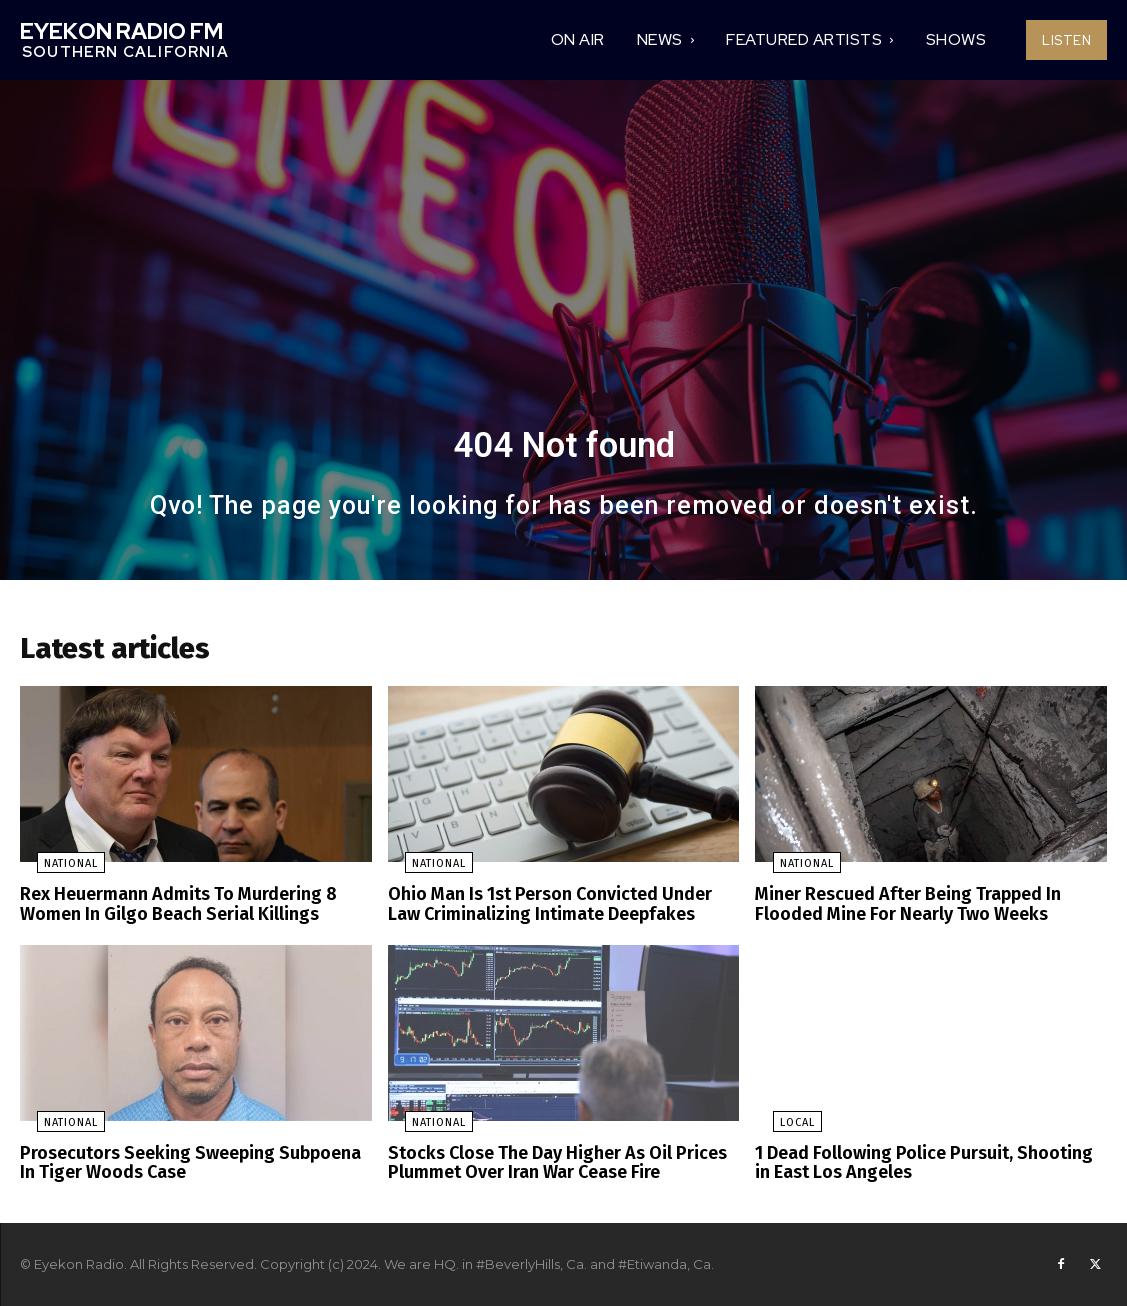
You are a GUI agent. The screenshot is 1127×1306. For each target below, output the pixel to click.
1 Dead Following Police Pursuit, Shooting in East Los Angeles (922, 1163)
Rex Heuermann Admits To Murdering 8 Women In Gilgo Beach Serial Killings (167, 909)
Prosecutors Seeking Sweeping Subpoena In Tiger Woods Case (190, 1163)
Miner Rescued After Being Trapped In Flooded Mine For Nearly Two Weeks (899, 909)
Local (779, 1124)
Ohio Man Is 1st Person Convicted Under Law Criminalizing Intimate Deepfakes (556, 909)
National (54, 870)
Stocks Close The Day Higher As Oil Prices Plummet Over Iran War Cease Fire (547, 1163)
